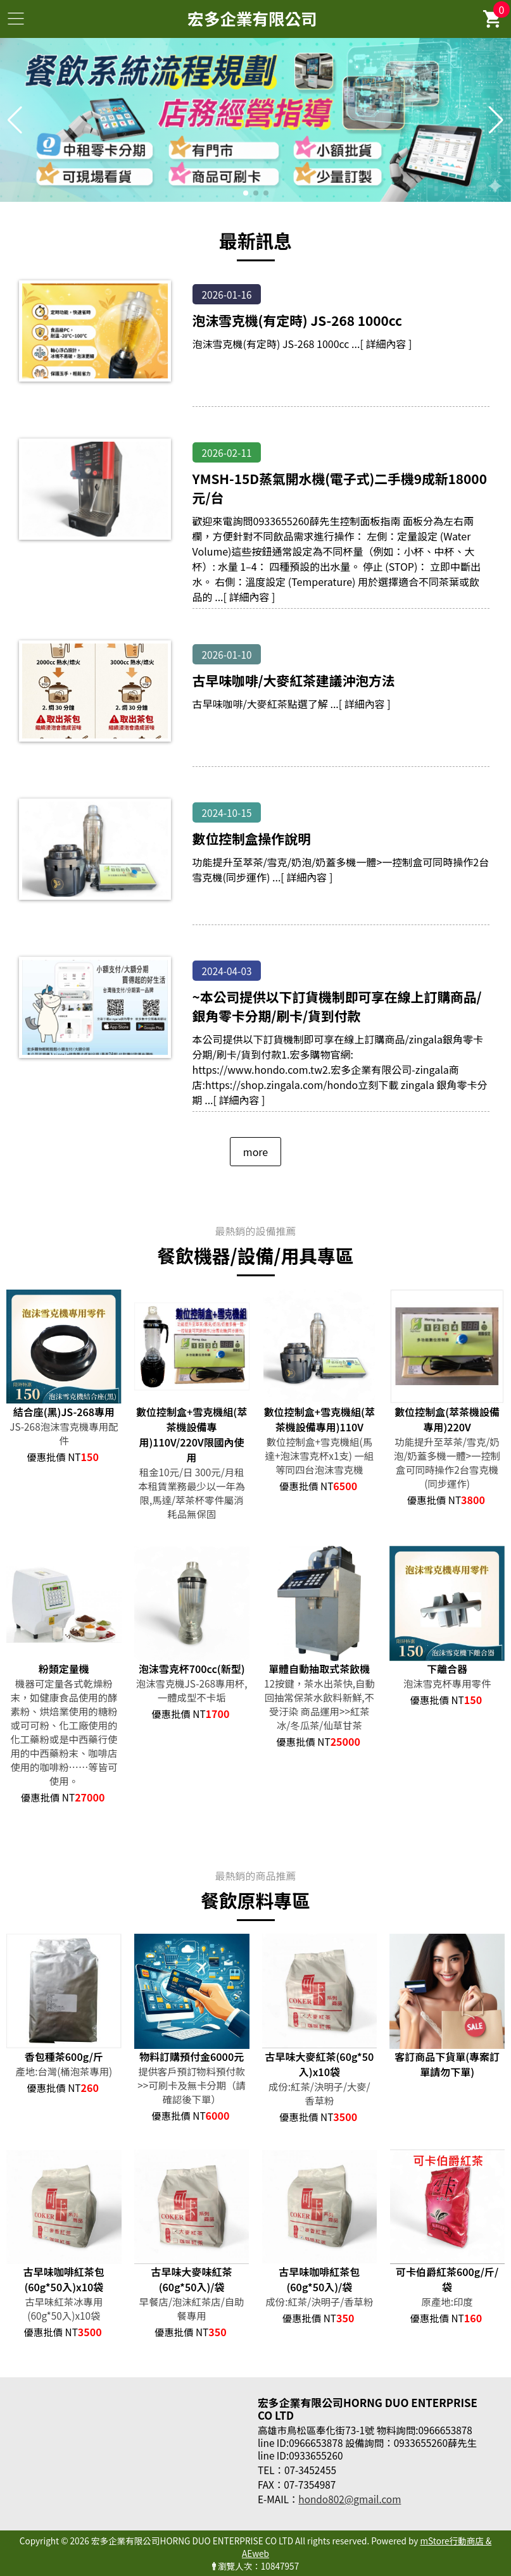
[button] (245, 193)
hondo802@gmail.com (349, 2499)
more (255, 1151)
